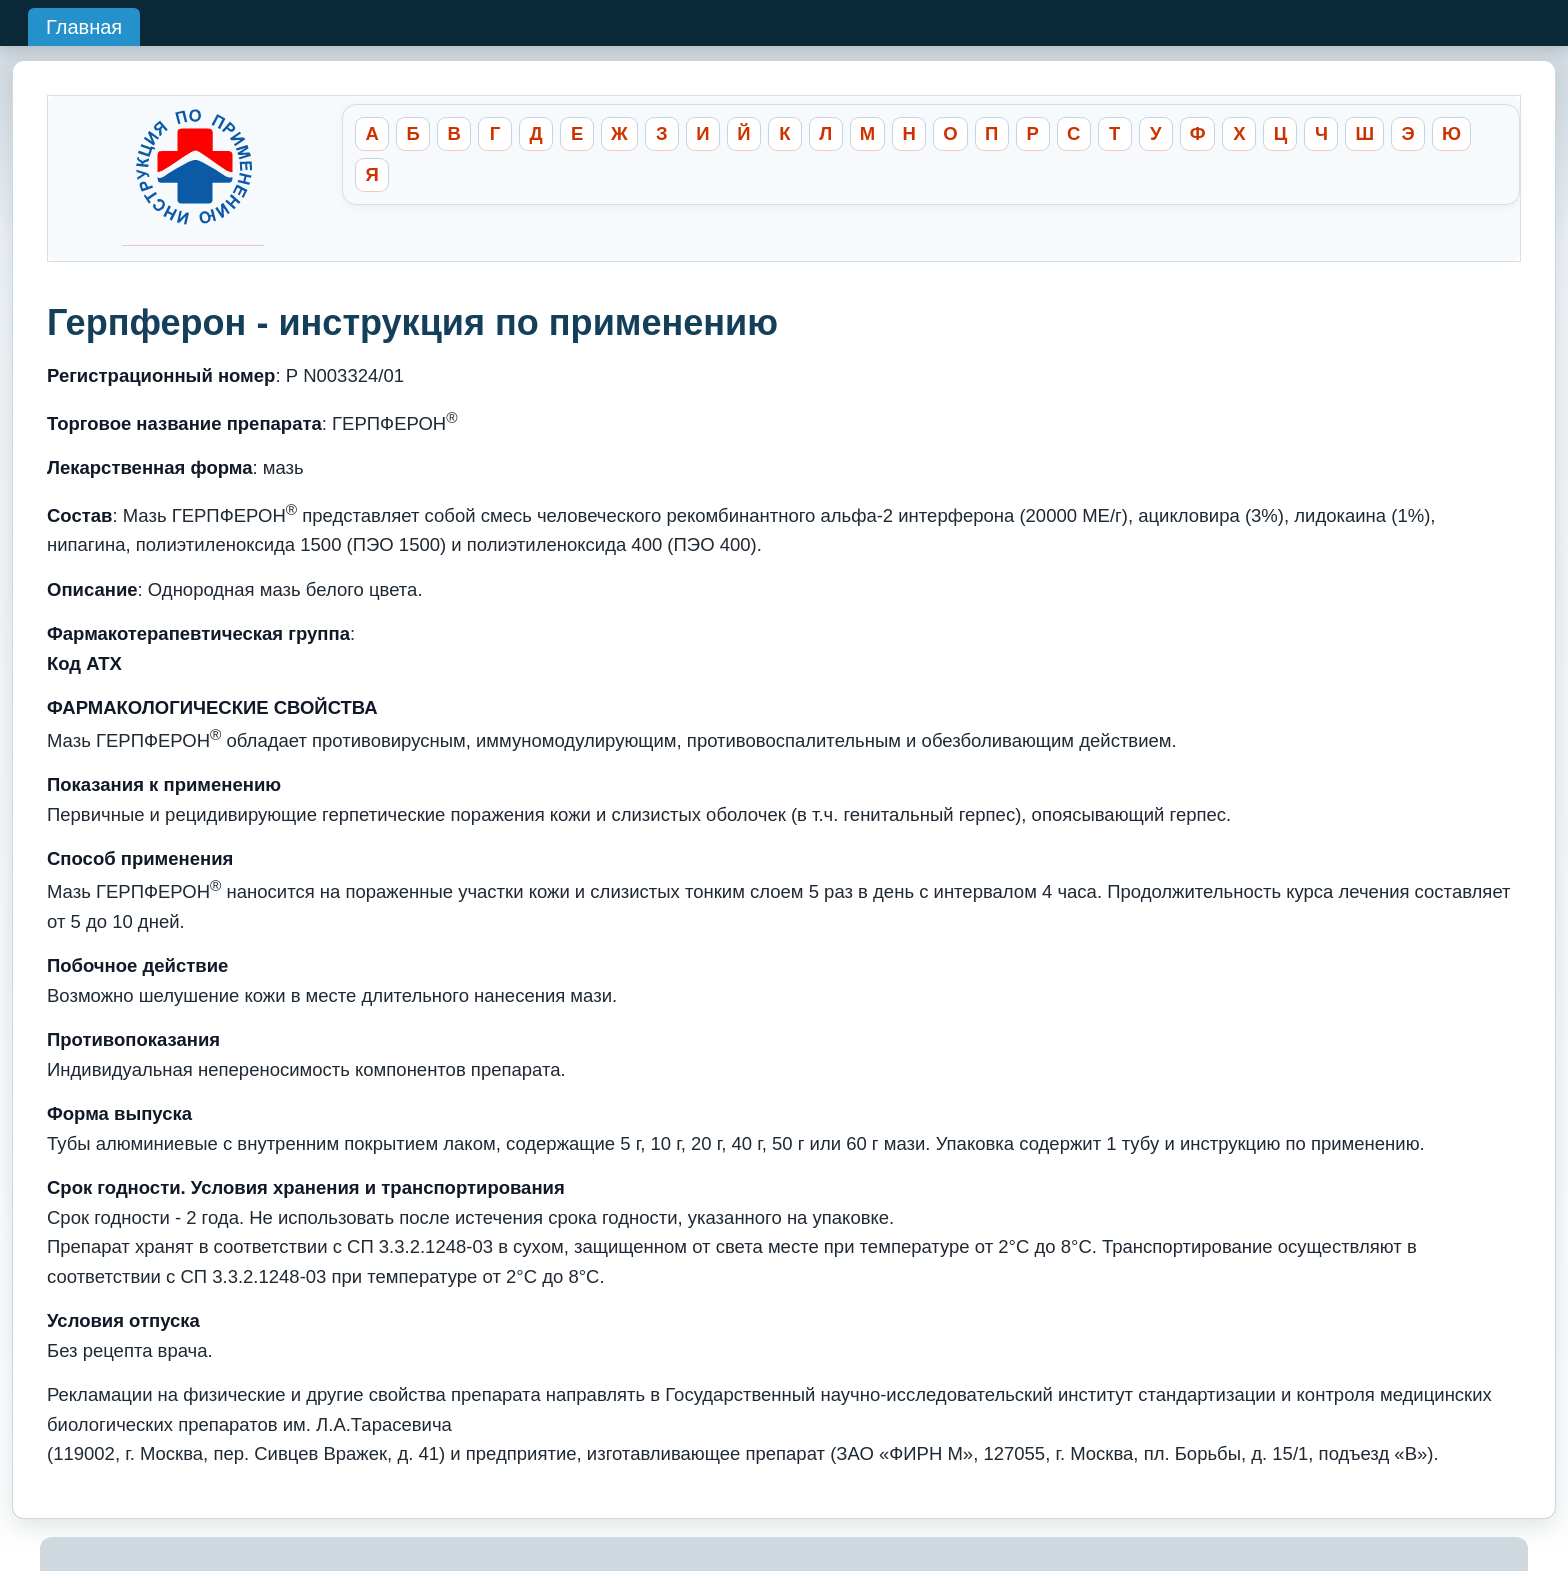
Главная (84, 27)
